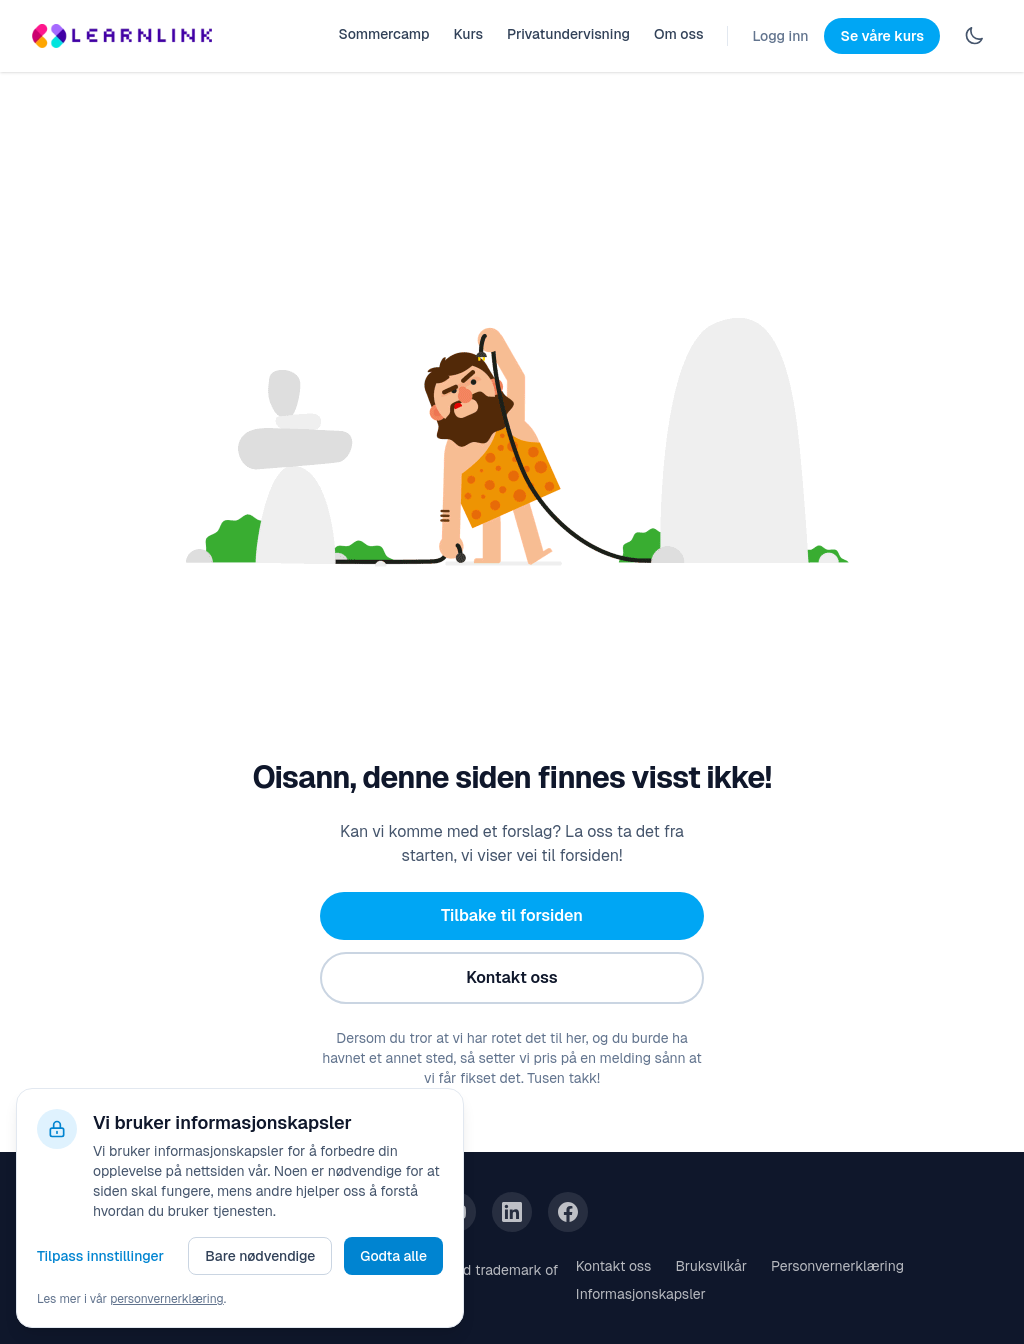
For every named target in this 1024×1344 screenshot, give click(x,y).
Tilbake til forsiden (512, 915)
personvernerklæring (167, 1299)
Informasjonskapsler (641, 1294)
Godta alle (393, 1256)
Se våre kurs (882, 36)
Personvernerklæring (837, 1266)
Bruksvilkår (711, 1266)
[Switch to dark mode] (974, 36)
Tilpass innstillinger (100, 1256)
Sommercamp (383, 34)
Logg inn (780, 36)
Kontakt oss (511, 977)
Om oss (678, 34)
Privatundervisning (568, 34)
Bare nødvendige (260, 1256)
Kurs (467, 34)
